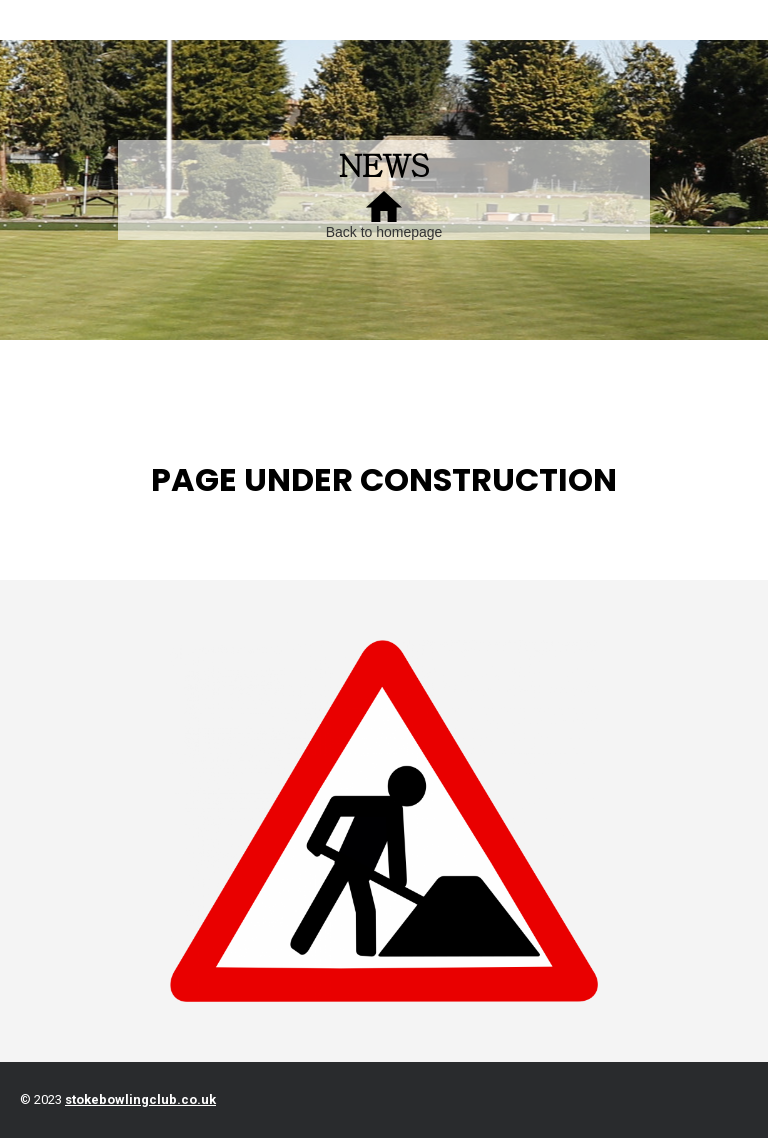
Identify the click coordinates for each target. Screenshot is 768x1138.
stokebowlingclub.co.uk (140, 1099)
